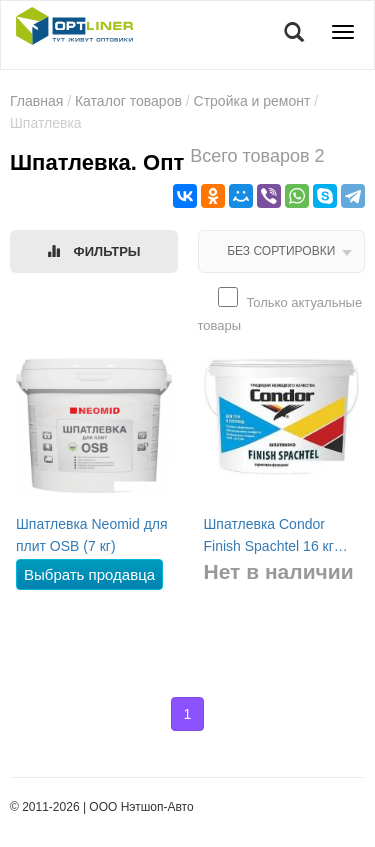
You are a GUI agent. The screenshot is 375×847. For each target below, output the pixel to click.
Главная (36, 101)
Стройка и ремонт (252, 101)
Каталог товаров (128, 101)
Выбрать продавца (89, 574)
